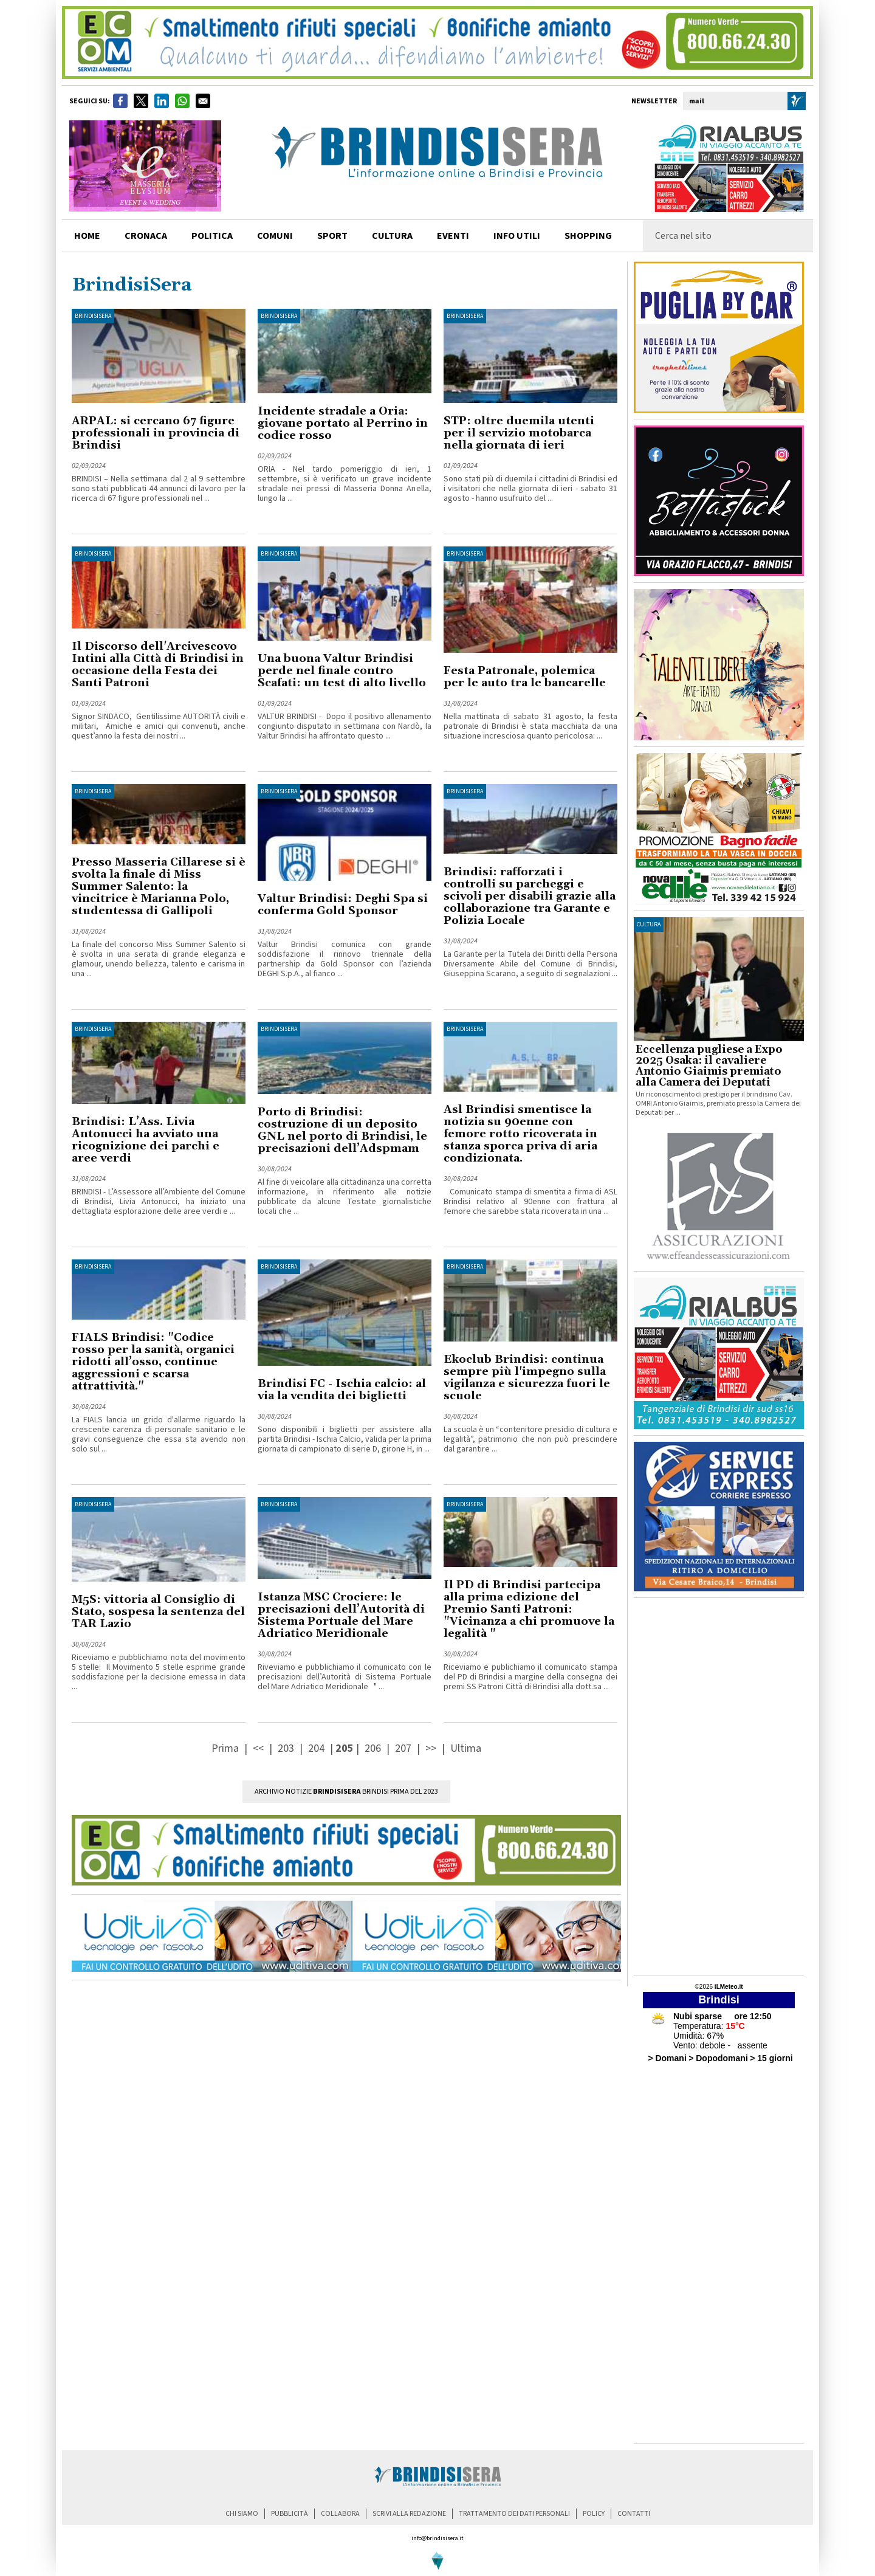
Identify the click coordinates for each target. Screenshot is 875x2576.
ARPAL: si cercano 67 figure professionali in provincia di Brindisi (155, 433)
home (87, 236)
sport (332, 236)
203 (286, 1748)
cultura (392, 236)
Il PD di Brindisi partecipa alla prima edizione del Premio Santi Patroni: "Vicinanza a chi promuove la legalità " (529, 1609)
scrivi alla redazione (409, 2514)
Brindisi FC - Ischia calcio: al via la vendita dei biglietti (342, 1390)
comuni (275, 236)
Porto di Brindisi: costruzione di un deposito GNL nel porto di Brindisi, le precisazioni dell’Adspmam (342, 1130)
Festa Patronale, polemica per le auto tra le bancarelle (525, 677)
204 (316, 1748)
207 (403, 1748)
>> (432, 1748)
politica (212, 236)
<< (259, 1748)
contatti (633, 2514)
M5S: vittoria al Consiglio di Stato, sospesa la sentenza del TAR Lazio (158, 1612)
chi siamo (241, 2514)
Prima (226, 1748)
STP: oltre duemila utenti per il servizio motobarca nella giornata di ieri (519, 433)
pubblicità (289, 2514)
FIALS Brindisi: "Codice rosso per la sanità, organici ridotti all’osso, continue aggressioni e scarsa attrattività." (153, 1362)
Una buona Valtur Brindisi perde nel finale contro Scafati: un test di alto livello (342, 671)
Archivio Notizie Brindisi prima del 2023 (346, 1791)
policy (594, 2514)
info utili (516, 236)
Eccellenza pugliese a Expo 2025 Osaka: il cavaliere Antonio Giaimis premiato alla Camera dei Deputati (709, 1066)
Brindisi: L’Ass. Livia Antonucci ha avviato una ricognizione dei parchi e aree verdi (145, 1140)
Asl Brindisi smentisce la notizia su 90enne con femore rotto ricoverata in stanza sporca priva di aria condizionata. (520, 1134)
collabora (340, 2514)
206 (373, 1748)
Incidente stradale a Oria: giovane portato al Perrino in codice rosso (343, 423)
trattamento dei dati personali (514, 2514)
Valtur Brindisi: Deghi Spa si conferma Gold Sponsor (343, 905)
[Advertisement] (719, 1786)
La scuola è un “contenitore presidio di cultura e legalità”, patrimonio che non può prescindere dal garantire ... (530, 1439)
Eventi (453, 236)
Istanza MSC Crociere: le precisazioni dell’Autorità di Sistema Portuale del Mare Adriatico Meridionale (341, 1615)
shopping (588, 236)
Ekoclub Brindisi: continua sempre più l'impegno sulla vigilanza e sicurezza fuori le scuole (527, 1377)
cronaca (146, 236)
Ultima (465, 1748)
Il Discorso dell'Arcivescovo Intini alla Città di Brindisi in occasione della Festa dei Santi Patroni (158, 664)
